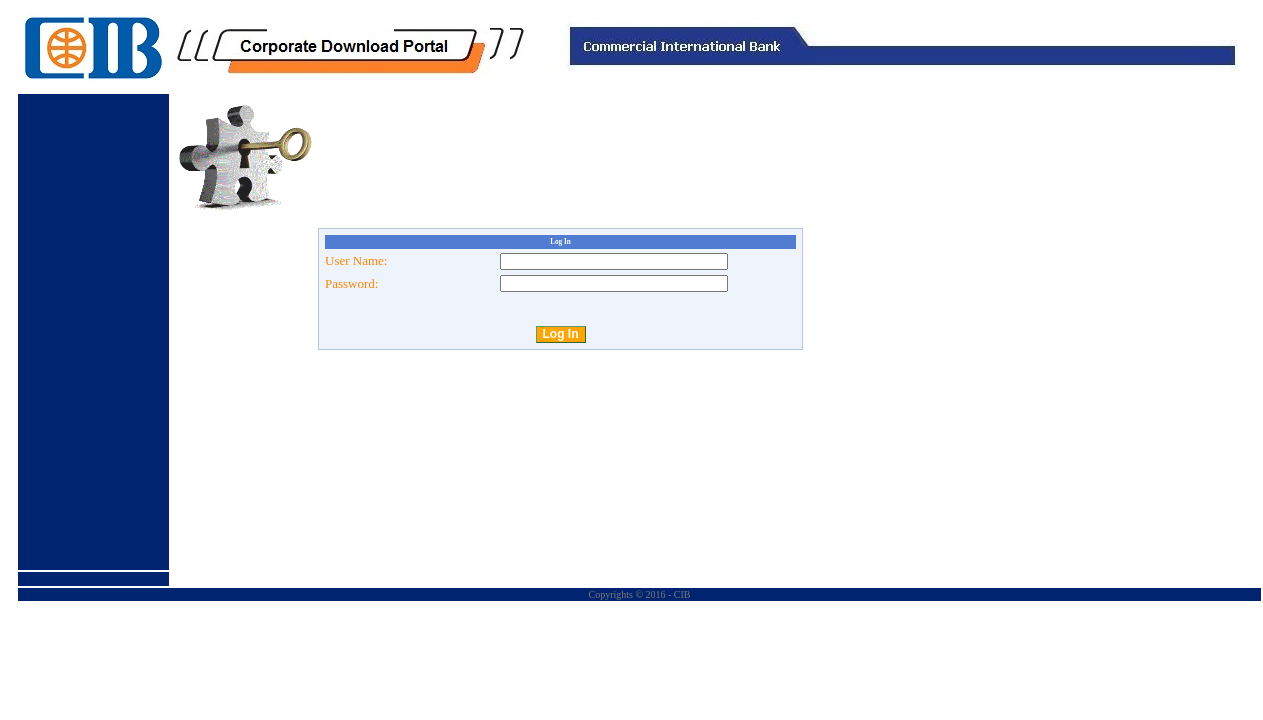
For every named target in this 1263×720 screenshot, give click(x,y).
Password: (351, 283)
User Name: (356, 260)
